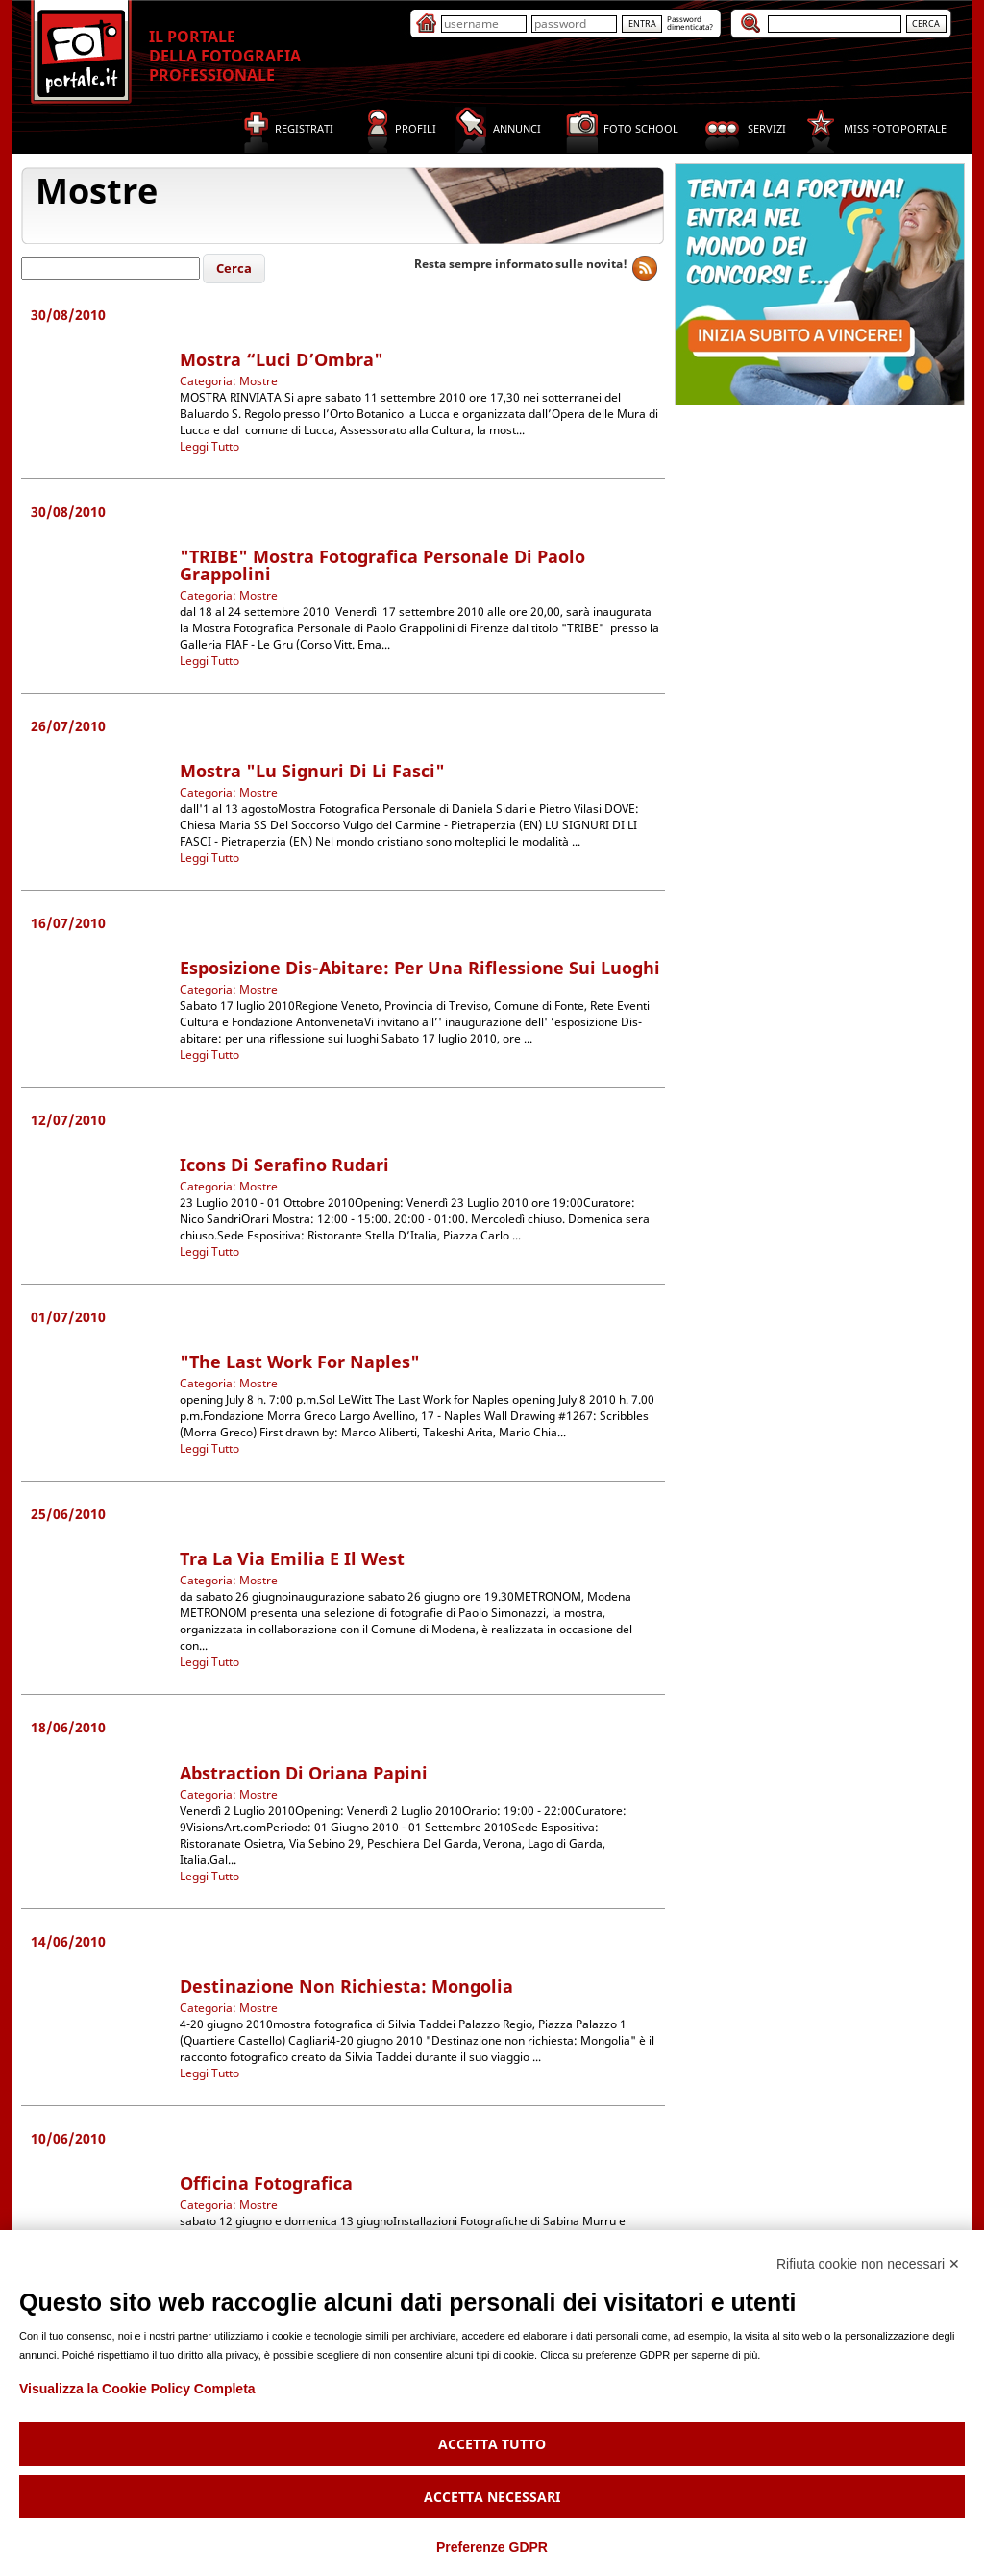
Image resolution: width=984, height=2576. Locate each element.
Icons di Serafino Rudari (284, 1164)
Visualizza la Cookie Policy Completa (137, 2388)
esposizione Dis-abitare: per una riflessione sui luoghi (420, 967)
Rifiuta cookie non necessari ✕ (868, 2263)
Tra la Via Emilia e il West (292, 1558)
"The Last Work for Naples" (300, 1361)
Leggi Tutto (209, 446)
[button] (234, 268)
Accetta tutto (492, 2444)
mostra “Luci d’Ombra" (281, 359)
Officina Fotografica (266, 2183)
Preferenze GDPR (492, 2547)
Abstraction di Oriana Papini (304, 1772)
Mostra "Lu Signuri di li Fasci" (312, 770)
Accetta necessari (492, 2497)
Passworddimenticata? (690, 22)
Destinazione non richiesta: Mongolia (346, 1986)
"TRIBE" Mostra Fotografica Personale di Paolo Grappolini (382, 565)
